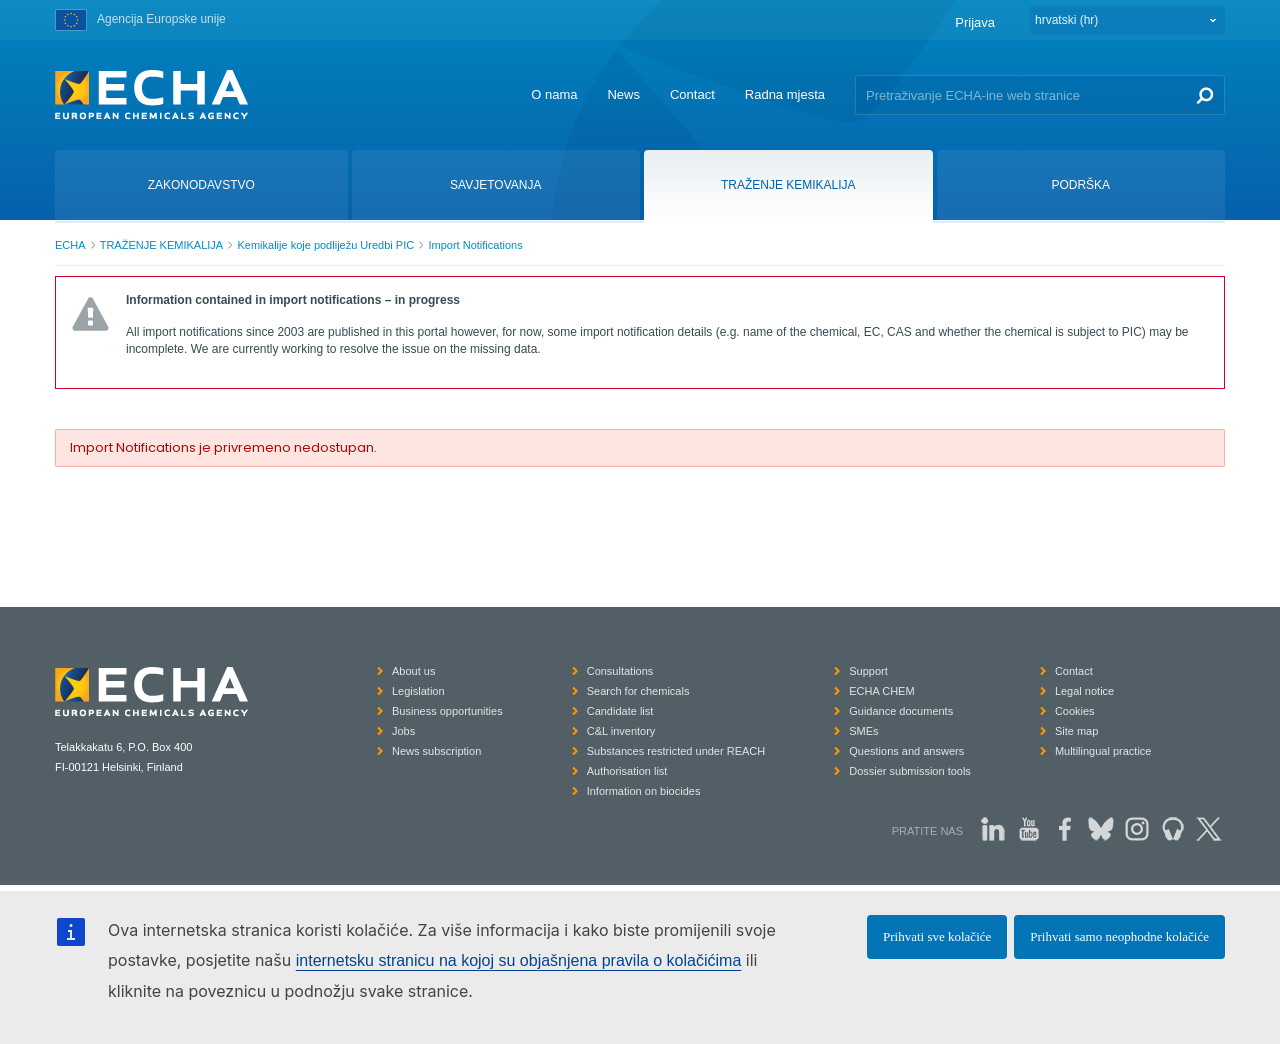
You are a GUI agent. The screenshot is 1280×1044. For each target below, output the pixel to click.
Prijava (975, 22)
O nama (554, 94)
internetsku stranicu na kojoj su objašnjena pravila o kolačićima (519, 960)
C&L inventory (621, 731)
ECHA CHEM (881, 691)
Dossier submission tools (910, 771)
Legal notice (1084, 691)
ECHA (70, 245)
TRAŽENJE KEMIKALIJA (161, 245)
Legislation (418, 691)
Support (868, 671)
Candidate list (620, 711)
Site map (1076, 731)
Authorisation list (627, 771)
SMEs (863, 731)
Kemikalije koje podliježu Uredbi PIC (325, 245)
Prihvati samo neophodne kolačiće (1119, 936)
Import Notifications (475, 245)
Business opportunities (447, 711)
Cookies (1075, 711)
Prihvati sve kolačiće (937, 936)
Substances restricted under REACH (676, 751)
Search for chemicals (638, 691)
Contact (692, 94)
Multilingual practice (1103, 751)
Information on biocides (644, 791)
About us (413, 671)
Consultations (620, 671)
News (623, 94)
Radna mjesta (785, 94)
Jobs (403, 731)
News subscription (436, 751)
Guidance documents (901, 711)
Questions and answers (906, 751)
